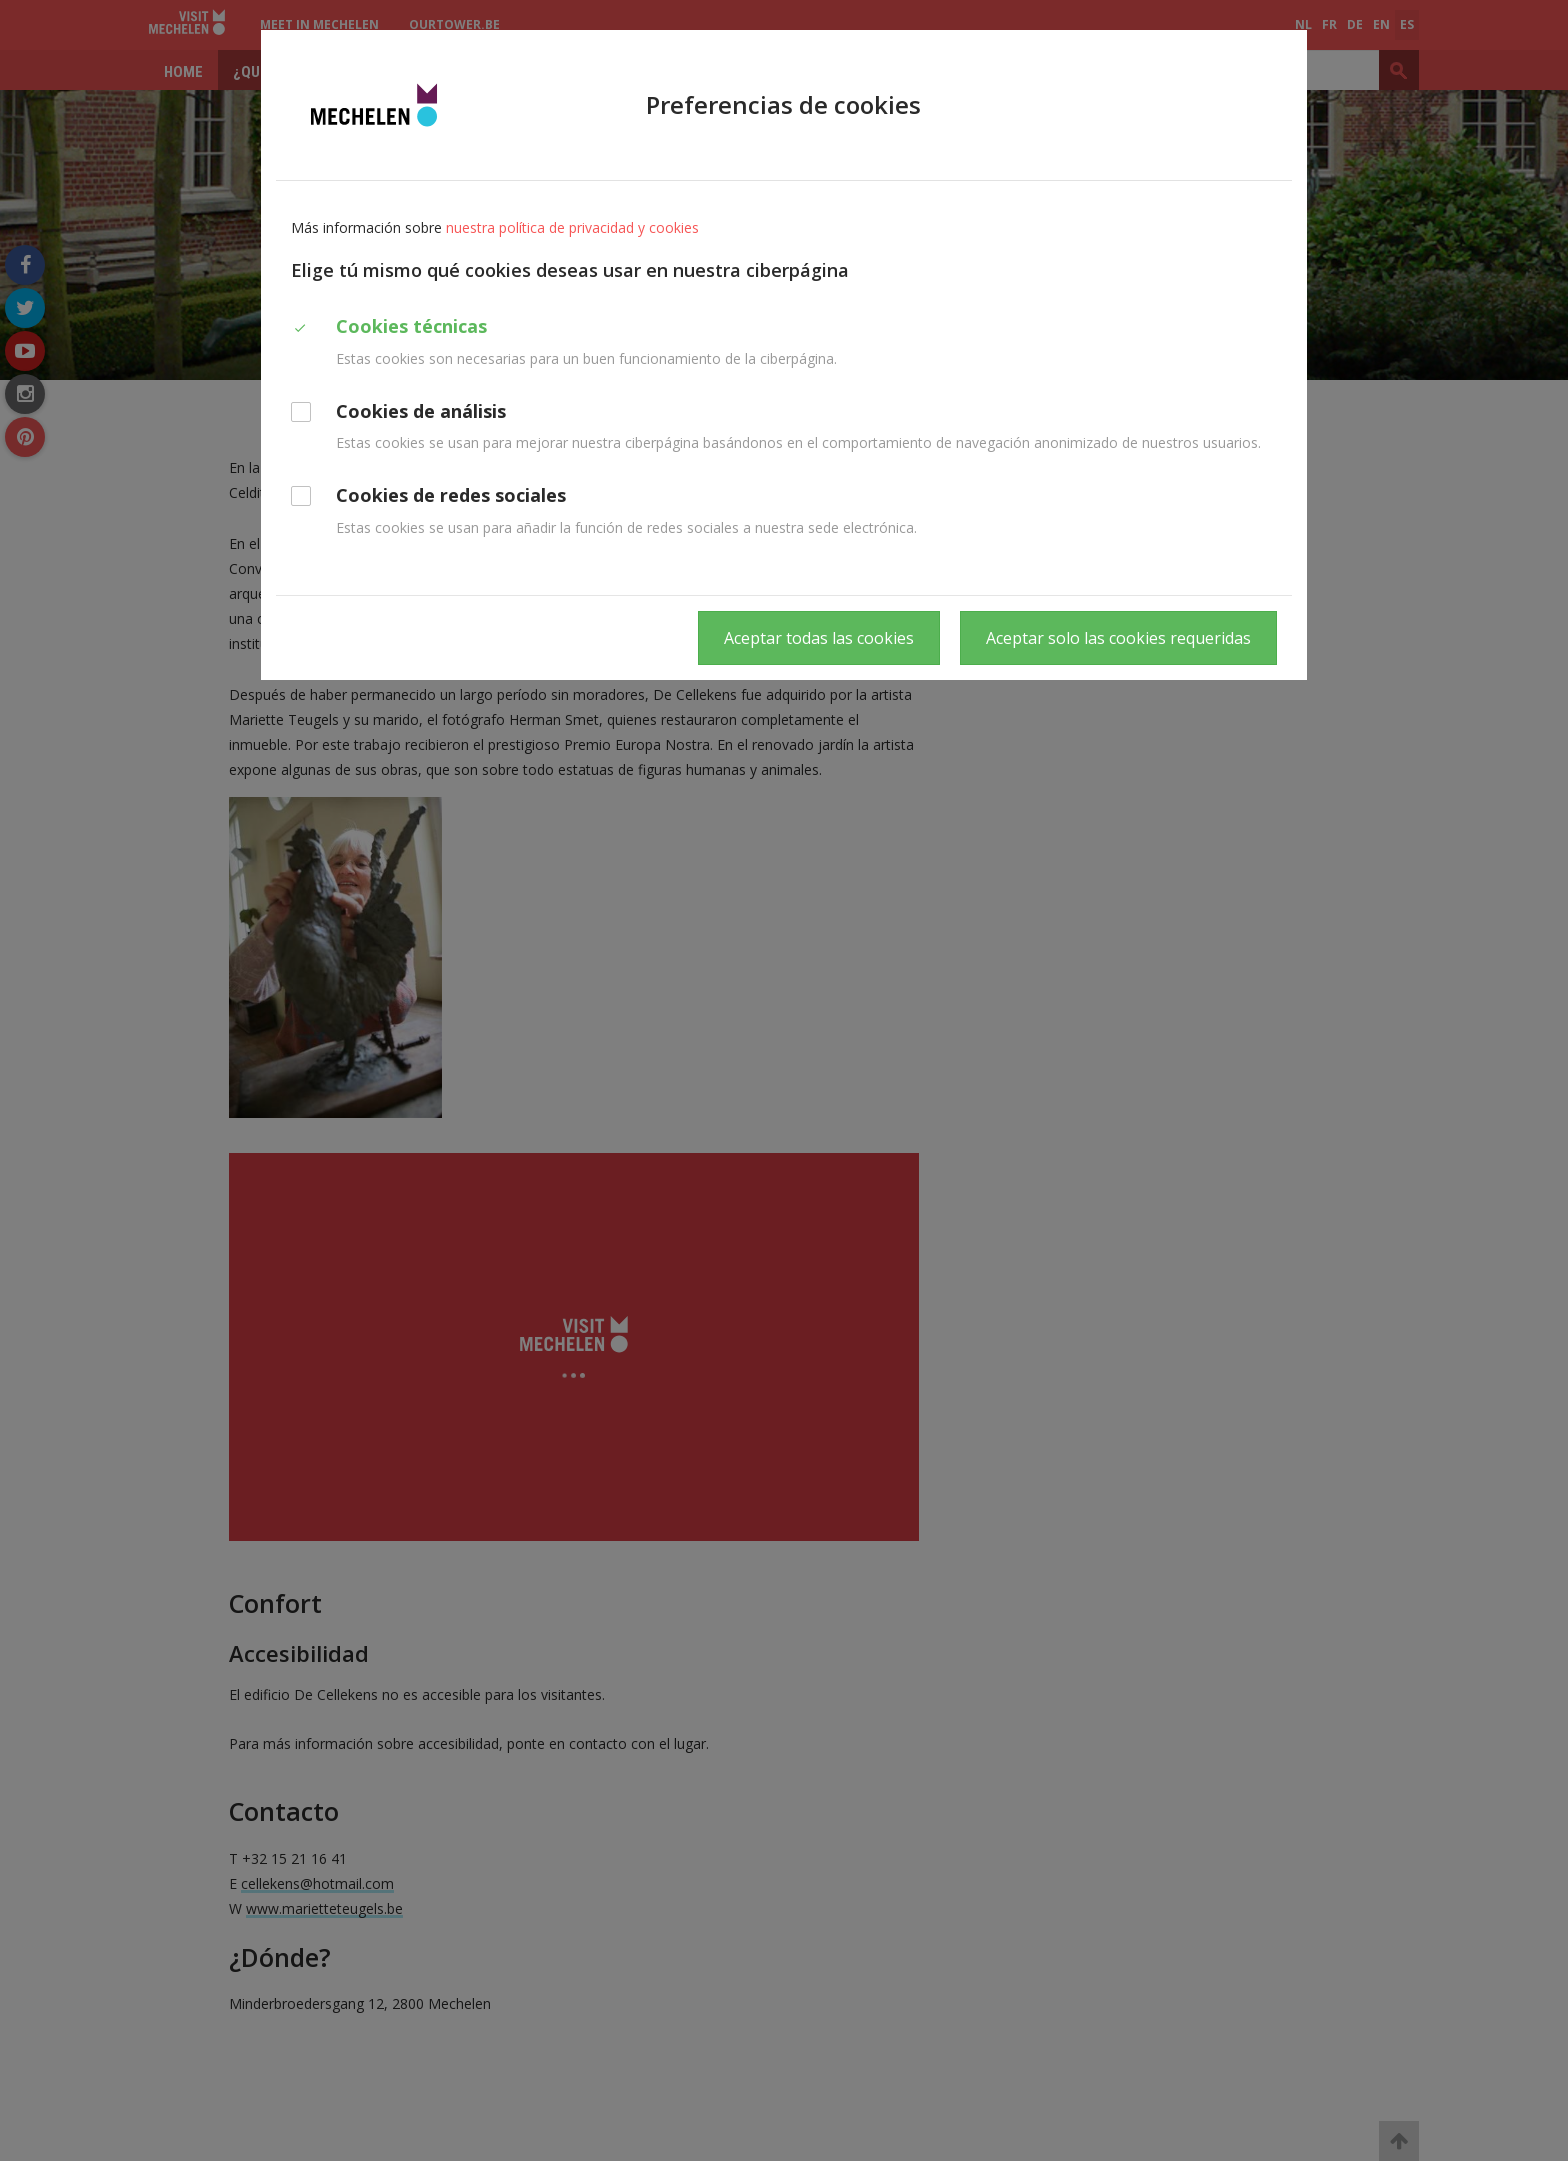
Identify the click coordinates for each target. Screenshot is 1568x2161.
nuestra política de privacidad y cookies (572, 227)
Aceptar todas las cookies (819, 638)
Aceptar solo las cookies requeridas (1118, 638)
